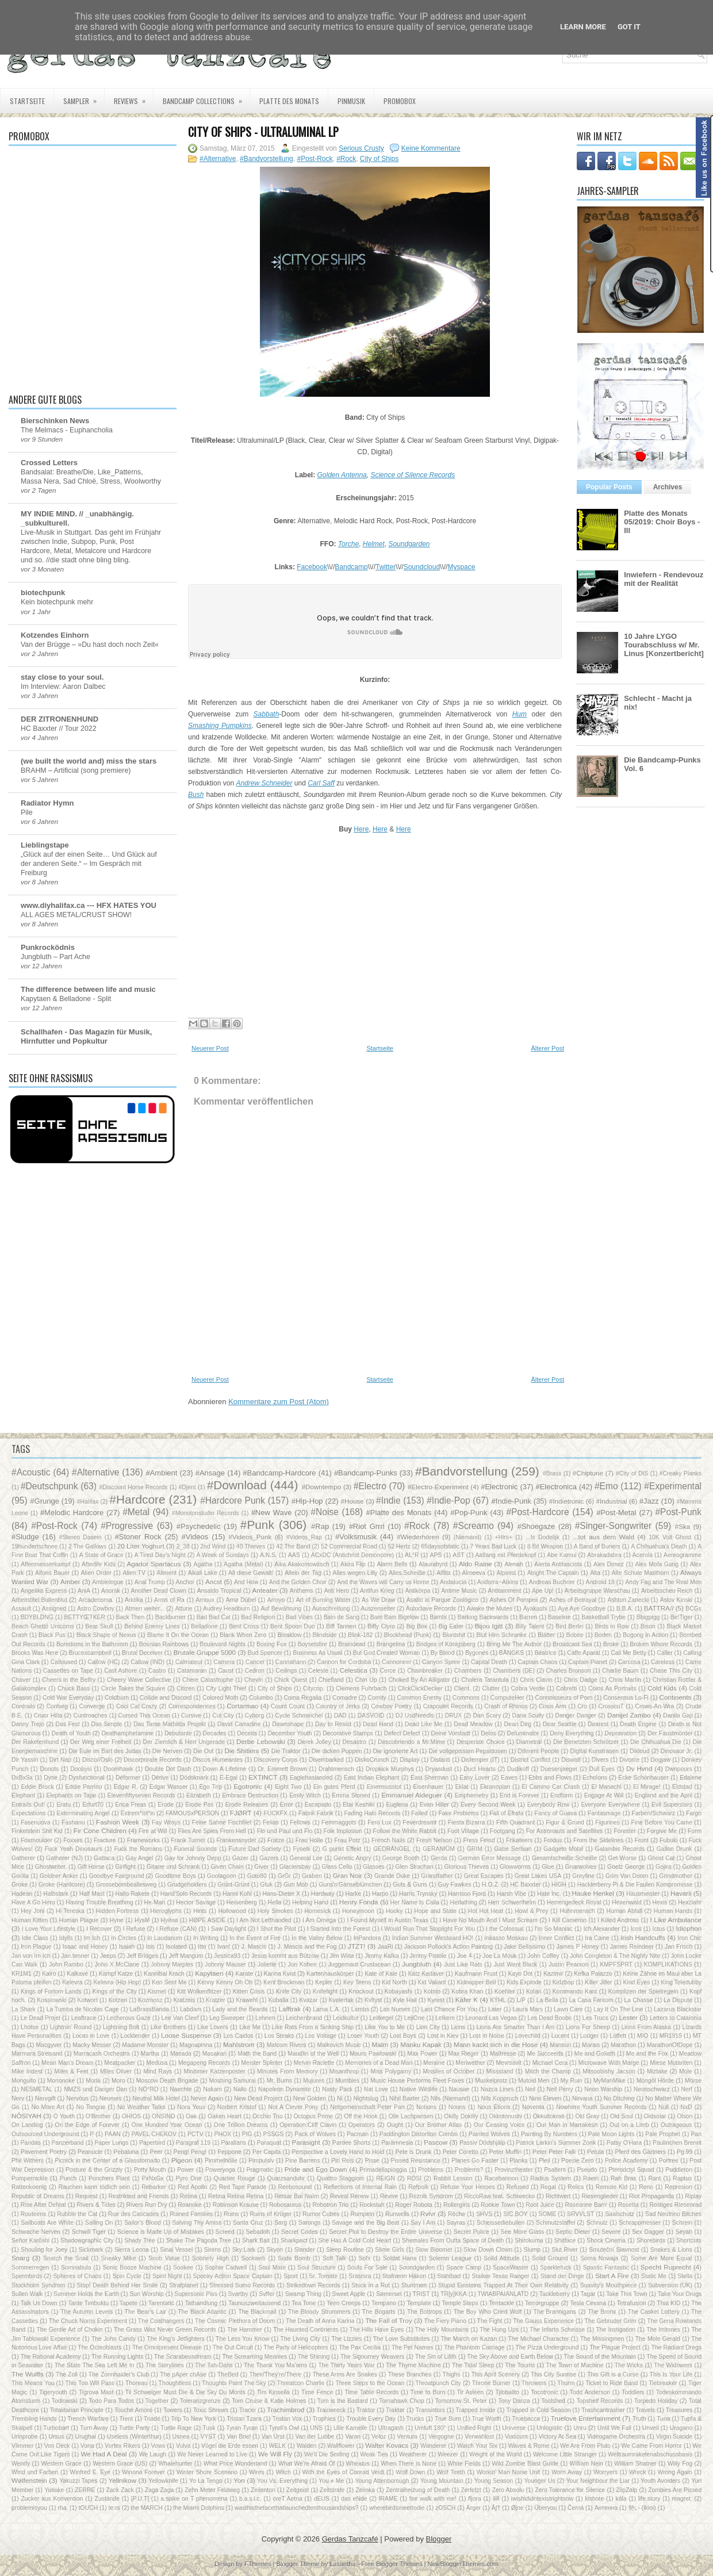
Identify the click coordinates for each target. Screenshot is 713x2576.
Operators (361, 2125)
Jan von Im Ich (31, 1956)
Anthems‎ (301, 1591)
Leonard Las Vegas (491, 2018)
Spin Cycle (127, 2276)
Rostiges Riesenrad (675, 2205)
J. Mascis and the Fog (306, 1946)
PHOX (222, 2134)
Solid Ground (550, 2258)
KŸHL (497, 2000)
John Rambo (66, 1964)
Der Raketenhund (35, 1742)
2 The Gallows (87, 1546)
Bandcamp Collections (206, 97)
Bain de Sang (342, 1617)
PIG (247, 2134)
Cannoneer (396, 1662)
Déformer (128, 1777)
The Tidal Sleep (473, 2365)
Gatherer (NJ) (64, 1858)
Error (286, 1804)
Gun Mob (295, 1884)
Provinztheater (513, 2170)
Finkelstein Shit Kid (37, 1831)
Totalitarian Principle (76, 2410)
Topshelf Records (599, 2401)
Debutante (178, 1733)
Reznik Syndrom (431, 2196)
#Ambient (161, 1473)
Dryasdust (439, 1769)
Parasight (306, 2142)
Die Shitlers (241, 1750)
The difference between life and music (88, 989)
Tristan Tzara (244, 2419)
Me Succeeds (545, 2053)
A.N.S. (268, 1555)
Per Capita (266, 2152)
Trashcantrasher (602, 2410)
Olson (684, 2116)
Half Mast (92, 1894)
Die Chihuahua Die (655, 1742)
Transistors (430, 2410)
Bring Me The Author (514, 1644)
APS (436, 1555)
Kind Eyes (636, 1982)
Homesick (318, 1911)
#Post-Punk (678, 1512)
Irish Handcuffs (642, 1937)
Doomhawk (118, 1769)
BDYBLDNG (37, 1617)
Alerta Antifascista (558, 1564)
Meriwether (470, 2063)
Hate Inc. (549, 1894)
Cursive (191, 1715)
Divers (600, 1760)
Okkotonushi (505, 2116)
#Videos (194, 1536)
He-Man (154, 1902)
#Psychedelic (199, 1526)
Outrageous (676, 2125)
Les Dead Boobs (549, 2018)
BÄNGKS (511, 1653)
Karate (245, 1974)
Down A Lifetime (224, 1769)
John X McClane (117, 1964)
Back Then (130, 1617)
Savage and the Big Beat (365, 2223)
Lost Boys (403, 2036)
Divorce (629, 1760)
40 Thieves (251, 1546)
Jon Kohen (302, 1964)
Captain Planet (587, 1662)
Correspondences (192, 1706)
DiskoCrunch (372, 1760)
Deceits (247, 1733)
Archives (668, 487)
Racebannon (501, 2178)
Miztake (657, 2071)
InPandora (367, 1938)
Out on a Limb (629, 2125)
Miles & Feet (71, 2071)
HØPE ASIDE (207, 1920)
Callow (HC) (104, 1662)
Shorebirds (651, 2240)
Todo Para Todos (111, 2401)
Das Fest (67, 1724)
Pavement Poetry (44, 2152)
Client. (462, 1688)
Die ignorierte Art (395, 1751)
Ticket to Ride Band (611, 2383)
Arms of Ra (169, 1600)
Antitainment (505, 1591)
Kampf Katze (116, 1974)
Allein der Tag (303, 1573)
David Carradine (239, 1724)
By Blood (443, 1653)
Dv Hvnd (639, 1768)
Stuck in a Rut (370, 2285)
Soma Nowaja (599, 2258)
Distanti (440, 1760)
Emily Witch (305, 1795)
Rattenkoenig (29, 2187)
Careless (662, 1662)
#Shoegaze (536, 1526)
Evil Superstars (671, 1804)
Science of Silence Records (412, 475)
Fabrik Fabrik (316, 1813)
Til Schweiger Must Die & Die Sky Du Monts (185, 2392)
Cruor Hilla (48, 1715)
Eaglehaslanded (311, 1777)
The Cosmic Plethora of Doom (235, 2321)
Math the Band (257, 2053)
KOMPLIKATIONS (668, 1964)
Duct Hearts (479, 1769)
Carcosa (629, 1662)
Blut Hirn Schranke (502, 1635)
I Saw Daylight (227, 1929)
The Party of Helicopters (296, 2347)
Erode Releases (247, 1804)
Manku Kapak (421, 2044)
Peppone (229, 2152)
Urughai (85, 2436)
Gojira (664, 1867)
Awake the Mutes (490, 1608)
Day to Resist (333, 1724)
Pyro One (189, 2178)
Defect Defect (402, 1733)
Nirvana (582, 2098)
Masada (180, 2053)
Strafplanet (183, 2285)
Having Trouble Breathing (99, 1902)
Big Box (417, 1626)
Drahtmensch (336, 1769)
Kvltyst (373, 2000)
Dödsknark (194, 1777)
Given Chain (226, 1867)
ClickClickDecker (420, 1688)
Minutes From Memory (287, 2071)
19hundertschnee (34, 1546)
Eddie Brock (37, 1787)
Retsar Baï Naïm (296, 2196)
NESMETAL (36, 2089)
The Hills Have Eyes (377, 2329)
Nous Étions (493, 2107)
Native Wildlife (419, 2089)
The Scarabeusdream (183, 2356)
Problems (430, 2170)
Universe (514, 2428)
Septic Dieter (572, 2232)
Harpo (380, 1894)
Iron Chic (689, 1938)
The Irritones (663, 2329)
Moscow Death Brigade (167, 2080)
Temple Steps (460, 2303)
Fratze (275, 1840)
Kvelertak (341, 2000)
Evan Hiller (434, 1804)
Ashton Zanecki (628, 1600)
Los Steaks (279, 2036)
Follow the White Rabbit (404, 1831)
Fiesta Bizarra (466, 1822)
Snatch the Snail (66, 2258)
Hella (275, 1902)
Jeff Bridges (142, 1956)
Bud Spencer (265, 1653)
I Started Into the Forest (338, 1929)
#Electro (370, 1486)
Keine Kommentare (431, 148)
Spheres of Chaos (77, 2276)
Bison (648, 1626)
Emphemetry (472, 1795)
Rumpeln (362, 2214)
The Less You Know (242, 2339)
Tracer (247, 2410)
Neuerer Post (210, 1048)
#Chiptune (588, 1473)
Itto (202, 1946)
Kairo (49, 1974)
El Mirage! (647, 1787)
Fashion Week (117, 1822)
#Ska (683, 1526)
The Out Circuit (233, 2347)
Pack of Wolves (315, 2134)
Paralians (233, 2143)
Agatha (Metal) (243, 1564)
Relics (576, 2187)
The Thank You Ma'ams (275, 2365)
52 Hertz (399, 1546)
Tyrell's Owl (284, 2428)
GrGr (284, 1876)
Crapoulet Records (448, 1706)
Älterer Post (547, 1048)
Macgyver (49, 2045)
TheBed (227, 2374)
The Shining (314, 2356)
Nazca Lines (497, 2089)
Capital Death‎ (489, 1662)
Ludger (589, 2036)
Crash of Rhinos (505, 1706)
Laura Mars (527, 2009)
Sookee (183, 2267)
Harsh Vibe (511, 1894)
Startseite (27, 101)
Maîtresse (503, 2053)
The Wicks (629, 2365)
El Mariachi (607, 1787)
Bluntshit (453, 1635)
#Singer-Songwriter (613, 1526)
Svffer (266, 2294)
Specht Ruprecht (666, 2267)
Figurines (607, 1822)
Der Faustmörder (670, 1733)
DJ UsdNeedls (415, 1715)
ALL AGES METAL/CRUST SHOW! (76, 915)
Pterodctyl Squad (631, 2170)
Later (495, 2009)
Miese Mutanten (671, 2063)
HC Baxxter (525, 1884)
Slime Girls (389, 2250)
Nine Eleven (545, 2098)
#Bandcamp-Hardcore (279, 1473)
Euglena (397, 1804)
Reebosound (295, 2187)
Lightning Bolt (121, 2027)
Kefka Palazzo (593, 1974)
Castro (157, 1670)
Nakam (212, 2089)
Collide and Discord (165, 1698)
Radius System (550, 2178)
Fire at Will (153, 1831)
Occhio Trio (267, 2116)
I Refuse (134, 1929)
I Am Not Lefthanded (264, 1920)
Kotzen (118, 2000)
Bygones (476, 1653)
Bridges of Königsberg (446, 1644)
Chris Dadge (580, 1680)
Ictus (659, 1929)
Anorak (110, 1591)
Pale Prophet (662, 2134)
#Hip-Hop (307, 1501)
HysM (142, 1920)
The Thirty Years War (347, 2365)
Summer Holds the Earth (86, 2294)
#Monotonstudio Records (205, 1513)
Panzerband (68, 2143)
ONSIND (163, 2116)
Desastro (355, 1742)
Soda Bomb (294, 2258)
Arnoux (204, 1600)
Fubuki (668, 1840)
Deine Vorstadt (450, 1733)
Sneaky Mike (118, 2258)
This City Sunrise (553, 2374)
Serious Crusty (361, 148)
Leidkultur (346, 2018)
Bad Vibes (299, 1617)
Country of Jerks (338, 1706)
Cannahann (290, 1662)
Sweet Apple (349, 2294)
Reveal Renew (349, 2196)
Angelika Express (44, 1591)
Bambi (438, 1617)
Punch (68, 2178)
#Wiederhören (418, 1536)
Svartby (238, 2294)
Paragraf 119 (193, 2143)
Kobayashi (399, 1991)
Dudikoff (518, 1769)
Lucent (560, 2036)
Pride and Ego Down (316, 2169)
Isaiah (127, 1946)
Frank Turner (188, 1840)
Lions (458, 2027)
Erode (166, 1804)
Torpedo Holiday (656, 2401)
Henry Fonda (358, 1902)
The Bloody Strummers (319, 2312)
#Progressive (127, 1526)
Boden (603, 1635)
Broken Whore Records (661, 1644)
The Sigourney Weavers (372, 2356)
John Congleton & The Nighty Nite (615, 1956)
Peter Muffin (505, 2152)
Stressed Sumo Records (242, 2285)
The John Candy (113, 2339)
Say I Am (423, 2223)
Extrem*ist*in (138, 1813)
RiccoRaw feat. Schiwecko (499, 2196)
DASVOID (371, 1715)
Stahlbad (449, 2276)
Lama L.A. (326, 2009)
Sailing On (99, 2223)
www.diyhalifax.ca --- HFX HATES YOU (88, 905)
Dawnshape (288, 1724)
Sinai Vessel (176, 2250)
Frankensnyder (236, 1840)
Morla (93, 2080)
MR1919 (671, 2036)
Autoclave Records (431, 1608)
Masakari (214, 2053)
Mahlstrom (239, 2044)
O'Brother (98, 2116)
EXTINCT (262, 1777)
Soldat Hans (399, 2258)
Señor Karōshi (30, 2240)
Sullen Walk (27, 2294)
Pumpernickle (30, 2178)
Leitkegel (381, 2018)
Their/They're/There (275, 2374)
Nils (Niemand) (450, 2098)
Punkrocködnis (48, 947)
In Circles (123, 1938)
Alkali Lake (202, 1573)
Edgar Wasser (168, 1787)
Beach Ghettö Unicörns (43, 1626)
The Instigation (615, 2329)
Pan (696, 2134)
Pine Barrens (302, 2160)
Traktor (365, 2410)
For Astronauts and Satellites (564, 1831)
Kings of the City (115, 1991)
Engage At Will (604, 1795)
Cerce (388, 1670)
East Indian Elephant (372, 1777)
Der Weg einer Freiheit (100, 1742)
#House (351, 1501)
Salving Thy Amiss (196, 2223)
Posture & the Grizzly (94, 2170)
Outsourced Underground (45, 2134)
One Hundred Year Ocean (167, 2125)
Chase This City (671, 1670)
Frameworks (143, 1840)
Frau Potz (347, 1840)
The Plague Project (615, 2347)
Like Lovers (212, 2027)
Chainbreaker (425, 1670)
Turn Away (94, 2428)
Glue (548, 1867)
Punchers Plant (109, 2178)
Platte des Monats (289, 101)
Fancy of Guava (555, 1813)
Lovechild (527, 2036)
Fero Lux (379, 1822)
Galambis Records (620, 1849)
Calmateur (189, 1662)
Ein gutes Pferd (334, 1787)
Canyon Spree (441, 1662)
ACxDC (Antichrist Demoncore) (352, 1555)
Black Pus (52, 1635)
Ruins (231, 2214)
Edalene (691, 1777)
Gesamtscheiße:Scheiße (564, 1858)
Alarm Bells (392, 1564)
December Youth (290, 1733)
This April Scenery (495, 2374)
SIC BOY (515, 2214)
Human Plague (78, 1920)
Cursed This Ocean (144, 1715)
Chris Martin (624, 1680)
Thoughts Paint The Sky (234, 2383)
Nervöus (77, 2098)
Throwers (534, 2383)
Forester (625, 1831)
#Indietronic (566, 1501)
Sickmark (91, 2250)
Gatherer (23, 1858)
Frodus (552, 1840)
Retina (188, 2196)
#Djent (187, 1487)
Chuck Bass (73, 1688)
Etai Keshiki (358, 1804)
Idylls (66, 1938)
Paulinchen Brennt (677, 2143)
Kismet (157, 1991)
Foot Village (463, 1831)
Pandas (31, 2143)
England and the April (663, 1795)
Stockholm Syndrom (39, 2285)
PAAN (113, 2134)
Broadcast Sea (572, 1644)
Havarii (680, 1893)
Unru (579, 2428)
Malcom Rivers (286, 2045)
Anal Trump (150, 1582)
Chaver (21, 1680)
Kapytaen (209, 1973)
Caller (665, 1653)
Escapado (318, 1804)
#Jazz (649, 1501)
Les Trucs (595, 2018)
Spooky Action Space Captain (233, 2276)
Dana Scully (528, 1715)
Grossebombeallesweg (126, 1884)
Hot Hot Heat (485, 1911)
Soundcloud (422, 567)
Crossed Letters (49, 462)
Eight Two (288, 1787)
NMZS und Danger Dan (95, 2089)
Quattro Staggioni (340, 2178)
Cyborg (254, 1715)
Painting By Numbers (549, 2134)
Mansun (560, 2045)
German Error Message (489, 1858)
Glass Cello (336, 1867)
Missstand (499, 2071)
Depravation (620, 1733)
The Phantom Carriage (474, 2347)
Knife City (289, 1991)
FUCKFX (275, 1813)
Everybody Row (548, 1804)
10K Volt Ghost (670, 1537)
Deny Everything (571, 1733)
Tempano (383, 2303)
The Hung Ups (499, 2329)
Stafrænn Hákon (404, 2276)
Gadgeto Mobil (563, 1849)
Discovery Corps (275, 1760)
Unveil (650, 2428)
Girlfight (125, 1867)
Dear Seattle (559, 1724)
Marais (591, 2045)
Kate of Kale (381, 1974)
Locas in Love (91, 2036)
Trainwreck (330, 2410)
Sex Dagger (648, 2232)
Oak (191, 2116)
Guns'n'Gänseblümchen (350, 1884)
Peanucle (90, 2152)
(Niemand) (468, 1537)
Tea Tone (304, 2303)
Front (642, 1840)
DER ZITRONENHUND (59, 719)
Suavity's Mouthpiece (608, 2285)
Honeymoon (358, 1911)
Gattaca (104, 1858)
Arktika (134, 1600)
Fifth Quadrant (515, 1822)
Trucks (415, 2419)
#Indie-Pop (448, 1500)
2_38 (183, 1546)
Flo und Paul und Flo (285, 1831)
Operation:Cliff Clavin (307, 2125)
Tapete (128, 2303)
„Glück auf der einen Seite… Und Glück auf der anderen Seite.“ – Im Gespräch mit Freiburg (89, 863)
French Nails (388, 1840)
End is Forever (519, 1795)
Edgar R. (126, 1787)
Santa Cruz (248, 2223)
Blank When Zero (243, 1635)
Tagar (588, 2294)
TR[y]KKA (453, 2294)
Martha (150, 2053)
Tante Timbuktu (88, 2303)
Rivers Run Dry (146, 2205)
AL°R (412, 1555)
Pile (27, 812)
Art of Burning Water (323, 1600)
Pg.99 (684, 2152)
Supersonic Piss (195, 2294)
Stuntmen (414, 2285)
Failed (419, 1813)
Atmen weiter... (144, 1608)
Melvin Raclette (313, 2063)
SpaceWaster (510, 2267)
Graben (312, 1876)
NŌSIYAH (26, 2115)
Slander (304, 2250)
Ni (340, 2098)
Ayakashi (535, 1608)
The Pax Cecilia (360, 2347)
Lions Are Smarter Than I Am (516, 2027)
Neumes (110, 2098)
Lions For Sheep (588, 2027)
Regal (548, 2187)
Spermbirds (27, 2276)
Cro (582, 1706)
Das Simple (106, 1724)
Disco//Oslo (97, 1760)
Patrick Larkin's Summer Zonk (556, 2143)
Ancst (213, 1581)
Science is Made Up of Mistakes (160, 2232)
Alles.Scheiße (407, 1573)
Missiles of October (448, 2071)
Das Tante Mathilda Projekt (169, 1724)
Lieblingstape (45, 845)
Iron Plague (36, 1946)
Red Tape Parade (242, 2187)
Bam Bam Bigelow (394, 1617)
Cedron (254, 1670)
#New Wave (271, 1512)
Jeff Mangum (186, 1956)
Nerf (686, 2089)
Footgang (502, 1831)
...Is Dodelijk (542, 1537)
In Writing (205, 1938)
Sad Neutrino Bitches (673, 2214)
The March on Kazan (468, 2339)
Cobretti (566, 1688)
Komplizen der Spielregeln (643, 1991)
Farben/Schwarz (653, 1813)
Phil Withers (28, 2160)
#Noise (324, 1512)
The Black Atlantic (202, 2312)
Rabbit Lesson (453, 2178)
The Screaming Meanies (254, 2356)
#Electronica (556, 1486)
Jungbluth (416, 1964)
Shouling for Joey (44, 2250)
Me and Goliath (594, 2053)
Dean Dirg (517, 1724)
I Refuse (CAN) (176, 1929)
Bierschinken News (55, 420)
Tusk (208, 2428)
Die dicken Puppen (337, 1751)
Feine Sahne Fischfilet (222, 1822)
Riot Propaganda (651, 2196)
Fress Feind (478, 1840)
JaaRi (385, 1946)
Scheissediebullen (501, 2223)
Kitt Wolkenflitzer (199, 1991)
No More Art (47, 2107)
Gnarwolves (581, 1867)
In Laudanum (164, 1938)
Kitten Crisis (249, 1991)
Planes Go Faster (475, 2160)
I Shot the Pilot (276, 1929)
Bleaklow (290, 1635)
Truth (639, 2419)
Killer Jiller (598, 1982)
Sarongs (309, 2223)
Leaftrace (83, 2018)
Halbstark (55, 1894)
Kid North (394, 1982)
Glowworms (515, 1867)
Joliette (267, 1964)
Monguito (24, 2080)
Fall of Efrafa (506, 1813)
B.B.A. (624, 1608)
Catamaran (191, 1670)
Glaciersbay (295, 1867)
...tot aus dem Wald (603, 1536)
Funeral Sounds (195, 1849)
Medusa (156, 2063)
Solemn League (450, 2258)
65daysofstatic (440, 1546)
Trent (126, 2419)
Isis (150, 1946)
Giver (261, 1867)
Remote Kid (611, 2187)
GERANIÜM (439, 1849)
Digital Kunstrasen (594, 1751)
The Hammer (244, 2329)
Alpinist (506, 1573)
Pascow (435, 2142)
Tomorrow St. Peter (461, 2401)
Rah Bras (624, 2178)
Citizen (186, 1688)
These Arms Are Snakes (344, 2374)
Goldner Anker (59, 1876)
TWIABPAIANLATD (502, 2294)
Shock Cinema (606, 2240)
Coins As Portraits (612, 1688)
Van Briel (239, 2436)
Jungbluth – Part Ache (55, 957)
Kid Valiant (432, 1982)
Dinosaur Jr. (677, 1751)
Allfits (443, 1573)
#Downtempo (321, 1486)
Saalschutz (619, 2214)
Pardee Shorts (351, 2143)
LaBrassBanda (149, 2009)
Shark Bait (256, 2240)
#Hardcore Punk (232, 1500)
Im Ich (92, 1938)
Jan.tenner (75, 1956)
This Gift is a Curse (612, 2374)
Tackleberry (554, 2294)
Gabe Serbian (512, 1849)
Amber (70, 1581)
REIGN (385, 2178)
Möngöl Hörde (655, 2080)
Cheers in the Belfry (68, 1680)
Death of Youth (71, 1733)
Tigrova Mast (96, 2392)
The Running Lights (117, 2356)
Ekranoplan (495, 1787)
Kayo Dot (520, 1974)
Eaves (509, 1777)
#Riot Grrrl (367, 1526)
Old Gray (587, 2116)
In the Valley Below (317, 1938)
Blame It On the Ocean (178, 1635)
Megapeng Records (204, 2063)
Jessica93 (227, 1956)
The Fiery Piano (445, 2321)
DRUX (453, 1715)
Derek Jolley (314, 1742)
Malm (380, 2044)
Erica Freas (130, 1804)
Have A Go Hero (33, 1902)
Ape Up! (543, 1591)
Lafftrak (289, 2008)
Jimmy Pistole (427, 1956)
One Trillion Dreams (241, 2125)
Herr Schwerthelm (512, 1902)
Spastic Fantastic (606, 2267)
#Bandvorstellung (266, 159)
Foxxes (73, 1840)
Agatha (202, 1564)
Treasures (679, 2410)
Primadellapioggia (383, 2170)
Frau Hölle (309, 1840)
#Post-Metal (616, 1512)
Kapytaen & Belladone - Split (66, 999)
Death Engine (638, 1724)
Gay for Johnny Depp (192, 1858)
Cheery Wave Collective (139, 1680)
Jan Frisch (678, 1946)
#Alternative (218, 159)
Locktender (135, 2036)
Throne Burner (491, 2383)
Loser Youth (363, 2036)
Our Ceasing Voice (499, 2125)
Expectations (29, 1813)
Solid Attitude (502, 2258)
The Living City (301, 2339)
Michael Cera (550, 2063)
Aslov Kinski (676, 1600)
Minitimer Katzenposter (215, 2071)
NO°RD (149, 2089)
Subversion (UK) (670, 2285)
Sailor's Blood (142, 2223)
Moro (118, 2080)
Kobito (432, 1991)
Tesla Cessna (588, 2303)
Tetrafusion (631, 2303)
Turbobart (56, 2428)
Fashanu (73, 1822)
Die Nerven (167, 1751)
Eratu (63, 1804)
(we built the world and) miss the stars (88, 761)
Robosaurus (285, 2205)
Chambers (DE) (514, 1670)
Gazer (240, 1858)
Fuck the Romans (138, 1849)
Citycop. (314, 1688)
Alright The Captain (553, 1573)
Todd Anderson (590, 2392)
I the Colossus (505, 1929)
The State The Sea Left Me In (95, 2365)
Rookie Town (498, 2205)
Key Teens (357, 1982)
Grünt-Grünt (233, 1884)
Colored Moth (220, 1698)
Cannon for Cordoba (344, 1662)
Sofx (365, 2258)
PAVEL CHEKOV (154, 2134)
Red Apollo (192, 2187)
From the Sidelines (598, 1840)
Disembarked (326, 1760)
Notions (426, 2107)
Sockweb (253, 2258)
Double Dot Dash (168, 1769)
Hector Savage (196, 1902)
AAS (294, 1555)
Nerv (18, 2098)
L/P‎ (521, 2000)
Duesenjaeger (559, 1769)
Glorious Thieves (466, 1867)
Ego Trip (210, 1787)
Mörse (693, 2080)
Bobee (575, 1635)
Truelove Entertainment (585, 2418)
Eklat (461, 1787)
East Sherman (429, 1777)
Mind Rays (157, 2071)
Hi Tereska (70, 1911)
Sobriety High (210, 2258)
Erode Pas (199, 1804)
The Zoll (67, 2374)
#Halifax (88, 1501)
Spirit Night (167, 2276)
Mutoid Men (534, 2080)
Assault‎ (21, 1608)
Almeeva (473, 1573)
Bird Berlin (569, 1626)
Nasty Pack (337, 2089)
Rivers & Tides (95, 2205)
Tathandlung (201, 2303)
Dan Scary (487, 1715)
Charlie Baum (620, 1670)
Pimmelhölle (221, 2160)
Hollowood (232, 1911)
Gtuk (266, 1884)
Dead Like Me (423, 1724)
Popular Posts (609, 487)
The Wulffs (28, 2374)
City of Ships (379, 159)
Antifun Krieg (377, 1591)
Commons (466, 1698)
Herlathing (463, 1902)
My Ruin (571, 2080)
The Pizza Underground (546, 2347)
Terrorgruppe (542, 2303)
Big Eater (451, 1626)
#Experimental (673, 1486)
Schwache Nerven (36, 2232)
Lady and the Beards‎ (239, 2009)
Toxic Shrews (210, 2410)
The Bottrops (424, 2312)
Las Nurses (395, 2009)
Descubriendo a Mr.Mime (411, 1742)
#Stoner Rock (138, 1536)
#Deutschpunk (49, 1486)
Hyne (117, 1920)
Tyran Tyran (242, 2428)
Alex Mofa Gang (657, 1564)
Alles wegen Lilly (355, 1573)
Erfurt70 (92, 1804)
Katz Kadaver (426, 1974)
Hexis (659, 1902)
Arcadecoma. (95, 1600)
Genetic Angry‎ (352, 1858)
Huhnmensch (577, 1911)
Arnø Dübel (240, 1600)
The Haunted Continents (305, 2329)
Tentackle (501, 2303)
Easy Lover (474, 1777)
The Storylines (164, 2365)
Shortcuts (689, 2240)
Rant (654, 2178)
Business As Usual (317, 1653)
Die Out (203, 1751)
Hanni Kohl (237, 1894)
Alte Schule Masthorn (640, 1573)
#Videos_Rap (304, 1537)
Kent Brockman (283, 1982)
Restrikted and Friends (139, 2196)
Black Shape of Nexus (106, 1635)
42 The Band (293, 1546)
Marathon (623, 2045)
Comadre (344, 1698)
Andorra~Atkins (497, 1582)
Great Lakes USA (538, 1876)
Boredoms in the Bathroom (92, 1644)
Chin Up (366, 1680)
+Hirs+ (503, 1537)
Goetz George (626, 1867)
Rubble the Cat (77, 2214)
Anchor (184, 1582)
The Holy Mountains (442, 2329)
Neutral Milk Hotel (155, 2098)
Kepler (323, 1982)
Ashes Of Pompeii (513, 1600)
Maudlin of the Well (313, 2053)
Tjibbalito (507, 2392)
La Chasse (638, 2000)
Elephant (23, 1795)
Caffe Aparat (583, 1653)
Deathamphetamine (128, 1733)
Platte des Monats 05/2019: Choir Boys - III (662, 522)
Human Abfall (624, 1911)
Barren (528, 1617)
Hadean (22, 1894)
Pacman (358, 2134)
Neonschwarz (652, 2089)
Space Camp (463, 2267)
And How (246, 1582)
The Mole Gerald (657, 2339)
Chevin (253, 1680)
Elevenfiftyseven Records (141, 1795)
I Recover (99, 1929)
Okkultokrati (549, 2116)
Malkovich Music (339, 2045)
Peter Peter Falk (554, 2152)
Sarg (280, 2223)
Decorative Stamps (348, 1733)
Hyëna (169, 1920)
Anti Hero (336, 1591)
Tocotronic (544, 2392)
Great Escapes (484, 1876)
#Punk (257, 1524)
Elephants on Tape (71, 1795)
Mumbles (347, 2080)
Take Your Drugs (680, 2294)
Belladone (204, 1626)
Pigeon (181, 2160)
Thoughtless (175, 2383)
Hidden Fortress (117, 1911)
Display (409, 1760)
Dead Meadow (473, 1724)
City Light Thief (226, 1688)
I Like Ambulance (676, 1919)
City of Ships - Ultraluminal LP (263, 131)
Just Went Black (516, 1964)
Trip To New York (193, 2419)
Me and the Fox (647, 2053)
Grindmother (675, 1876)
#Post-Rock (314, 159)
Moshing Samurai (232, 2080)
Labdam (191, 2009)
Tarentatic (161, 2303)
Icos (636, 1929)
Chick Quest (290, 1680)
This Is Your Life (671, 2374)
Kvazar (308, 2000)
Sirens (212, 2250)
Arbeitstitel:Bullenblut (39, 1600)
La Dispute (678, 2000)
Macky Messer (91, 2045)
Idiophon (689, 1928)
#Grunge (44, 1501)
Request (86, 2196)
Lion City (428, 2027)
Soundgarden (417, 2267)
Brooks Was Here (35, 1653)
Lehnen (265, 2018)
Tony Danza (514, 2401)
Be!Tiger (681, 1617)
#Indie (388, 1500)
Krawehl (247, 2000)
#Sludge (25, 1536)
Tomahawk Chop (401, 2401)
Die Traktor (286, 1751)
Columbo (261, 1698)
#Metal (136, 1512)
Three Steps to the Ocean (369, 2383)
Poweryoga (220, 2170)
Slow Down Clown (487, 2250)
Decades (215, 1733)
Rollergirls (456, 2205)
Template (419, 2303)
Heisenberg (242, 1902)
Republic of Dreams (38, 2196)
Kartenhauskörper (330, 1974)
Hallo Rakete (133, 1894)
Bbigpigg (648, 1617)
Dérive (160, 1777)
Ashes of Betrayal (572, 1600)
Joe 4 (464, 1956)
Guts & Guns (410, 1884)
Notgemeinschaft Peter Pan (367, 2107)
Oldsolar (655, 2116)
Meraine (434, 2063)
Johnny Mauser (225, 1964)
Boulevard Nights (223, 1644)
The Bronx (602, 2312)
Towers (172, 2410)
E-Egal (228, 1777)
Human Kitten (30, 1920)
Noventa (533, 2107)
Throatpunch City (438, 2383)
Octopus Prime (313, 2116)
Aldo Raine (475, 1563)
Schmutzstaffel (555, 2223)
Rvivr (428, 2213)
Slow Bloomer (434, 2250)
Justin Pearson (568, 1964)
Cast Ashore (120, 1670)
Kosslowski (51, 2000)
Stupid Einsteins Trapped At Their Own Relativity (503, 2285)
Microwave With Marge (608, 2063)
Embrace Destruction (250, 1795)
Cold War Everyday (68, 1698)
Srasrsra (359, 2276)
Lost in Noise (486, 2036)
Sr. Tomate (323, 2276)
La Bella (547, 2000)
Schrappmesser (640, 2223)
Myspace (461, 567)
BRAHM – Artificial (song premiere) (76, 770)
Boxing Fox (271, 1644)
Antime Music (459, 1591)
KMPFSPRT (616, 1964)
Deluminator (523, 1733)
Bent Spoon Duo (292, 1626)
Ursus (56, 2436)
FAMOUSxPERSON (192, 1813)
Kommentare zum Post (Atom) (278, 1401)
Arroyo (276, 1600)
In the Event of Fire (255, 1938)
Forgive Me (662, 1831)
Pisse (372, 2160)
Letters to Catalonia (676, 2018)
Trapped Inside (476, 2410)
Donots (49, 1769)
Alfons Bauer (52, 1573)
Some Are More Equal (661, 2258)
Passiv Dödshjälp (482, 2143)
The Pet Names (412, 2347)
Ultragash (391, 2428)
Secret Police (471, 2232)
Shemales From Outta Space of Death (453, 2240)
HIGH (558, 1884)
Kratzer (215, 2000)
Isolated (176, 1946)
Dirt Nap (60, 1760)
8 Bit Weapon (545, 1546)
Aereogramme (683, 1555)
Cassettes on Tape (68, 1670)
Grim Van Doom (626, 1876)
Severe (610, 2232)
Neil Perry (560, 2089)
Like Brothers (168, 2027)
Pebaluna (126, 2152)
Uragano (681, 2428)
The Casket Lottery (654, 2312)
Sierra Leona (131, 2250)
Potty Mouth (150, 2170)
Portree (668, 2160)
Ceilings (286, 1670)
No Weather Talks (141, 2107)
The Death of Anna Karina (320, 2321)
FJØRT (240, 1812)
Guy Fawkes (454, 1884)
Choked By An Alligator (419, 1680)
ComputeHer (507, 1698)
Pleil (544, 2160)
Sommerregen (30, 2267)
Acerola (642, 1555)
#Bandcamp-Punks (365, 1473)
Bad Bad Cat (214, 1617)
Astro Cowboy (95, 1608)
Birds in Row (612, 1626)
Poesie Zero (577, 2160)
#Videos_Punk (249, 1536)
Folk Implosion (342, 1831)
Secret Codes (299, 2232)
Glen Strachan (414, 1867)
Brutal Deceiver (142, 1653)
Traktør (395, 2410)
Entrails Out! (28, 1804)
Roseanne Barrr (586, 2205)
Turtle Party (134, 2428)
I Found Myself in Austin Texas (387, 1920)
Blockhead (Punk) (407, 1635)
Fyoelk (301, 1849)
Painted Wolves (489, 2134)
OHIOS (131, 2116)
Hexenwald (626, 1902)
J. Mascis (254, 1946)
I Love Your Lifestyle (49, 1929)
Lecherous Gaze (129, 2018)
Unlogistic (549, 2428)
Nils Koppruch (499, 2098)
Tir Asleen (470, 2392)
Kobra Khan (467, 1991)
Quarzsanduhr (286, 2178)
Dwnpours (678, 1769)
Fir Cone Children (100, 1830)
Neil (530, 2089)
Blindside (325, 1635)
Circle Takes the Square (133, 1688)
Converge (92, 1706)
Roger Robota (413, 2205)
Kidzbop (563, 1982)
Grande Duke (392, 1876)
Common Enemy (419, 1698)
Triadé (152, 2419)
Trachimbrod (285, 2409)
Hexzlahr (690, 1902)
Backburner (170, 1617)
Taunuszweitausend (254, 2303)
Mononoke (61, 2080)
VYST (208, 2436)
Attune (184, 1608)
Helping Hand (310, 1902)
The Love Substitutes (401, 2339)
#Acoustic (31, 1472)
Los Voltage (320, 2036)
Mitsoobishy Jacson (608, 2071)
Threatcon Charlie (301, 2383)
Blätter (546, 1635)
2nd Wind (212, 1546)
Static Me (653, 2276)
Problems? (469, 2170)
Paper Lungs (111, 2143)
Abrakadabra (604, 1555)
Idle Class (35, 1938)
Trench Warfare (87, 2419)
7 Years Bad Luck (493, 1546)
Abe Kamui (561, 1555)
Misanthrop (344, 2071)
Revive (389, 2196)
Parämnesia (397, 2143)
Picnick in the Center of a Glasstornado (107, 2160)
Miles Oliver (116, 2071)
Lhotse (30, 2027)
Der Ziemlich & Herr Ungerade (184, 1742)
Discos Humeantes (218, 1760)
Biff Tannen (341, 1626)
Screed (225, 2232)
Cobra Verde (528, 1688)
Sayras (456, 2223)
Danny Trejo (28, 1724)
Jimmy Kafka (382, 1956)
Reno (646, 2187)
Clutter (491, 1688)
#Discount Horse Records (133, 1487)
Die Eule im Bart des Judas (104, 1751)
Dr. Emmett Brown (282, 1769)
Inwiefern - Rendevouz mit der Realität (663, 579)
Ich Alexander (602, 1929)
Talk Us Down (39, 2303)
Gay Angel (139, 1858)
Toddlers (633, 2392)
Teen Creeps (344, 2303)
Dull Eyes (602, 1769)
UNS (316, 2428)
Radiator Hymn (47, 803)
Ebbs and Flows (550, 1777)
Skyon (274, 2250)
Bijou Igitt (489, 1626)
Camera (224, 1662)
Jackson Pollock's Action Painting (448, 1946)
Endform (561, 1795)
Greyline (583, 1876)
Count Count (288, 1706)
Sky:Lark (243, 2250)
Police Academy (626, 2160)
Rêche (456, 2214)
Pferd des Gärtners (640, 2152)
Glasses (374, 1867)
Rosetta (628, 2205)
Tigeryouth (53, 2392)
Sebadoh (258, 2232)
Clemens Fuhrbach (361, 1688)
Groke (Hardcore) (62, 1884)
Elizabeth (198, 1795)
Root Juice (540, 2205)
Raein (591, 2178)
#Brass (552, 1473)
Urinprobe (25, 2436)
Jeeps (108, 1956)
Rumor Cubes (320, 2214)
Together (156, 2401)
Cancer (255, 1662)
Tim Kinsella (273, 2392)
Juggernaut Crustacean (359, 1964)
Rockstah (371, 2205)
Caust (225, 1670)
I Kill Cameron (567, 1920)
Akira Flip (353, 1564)
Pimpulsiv (261, 2160)
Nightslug (366, 2098)
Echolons (594, 1777)
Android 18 (600, 1582)
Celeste (318, 1670)
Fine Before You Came (661, 1822)
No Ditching (619, 2098)
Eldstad (682, 1787)
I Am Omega (319, 1920)
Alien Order (96, 1573)
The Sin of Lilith (436, 2356)
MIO (643, 2036)
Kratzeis (184, 2000)
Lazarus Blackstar (678, 2009)
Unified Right (474, 2428)
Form (695, 1831)
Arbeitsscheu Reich (667, 1591)
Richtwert (558, 2196)
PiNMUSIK (351, 101)
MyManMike (609, 2080)
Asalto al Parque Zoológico (442, 1600)
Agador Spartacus (154, 1563)
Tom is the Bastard (342, 2401)
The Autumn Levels (86, 2312)
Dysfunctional (86, 1777)
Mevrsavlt (508, 2063)
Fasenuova (35, 1822)
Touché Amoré (133, 2410)
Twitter (385, 567)
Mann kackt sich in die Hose (496, 2044)
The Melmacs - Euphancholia (67, 430)
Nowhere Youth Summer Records (601, 2107)
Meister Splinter (261, 2063)
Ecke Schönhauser (643, 1777)
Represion (678, 2187)
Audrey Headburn (226, 1608)
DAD (340, 1715)
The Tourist (520, 2365)
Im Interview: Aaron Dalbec (63, 687)
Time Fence (317, 2392)
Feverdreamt (419, 1822)
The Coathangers (161, 2321)
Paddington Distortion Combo (418, 2134)
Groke (20, 1884)
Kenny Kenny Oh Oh (224, 1982)
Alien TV (133, 1573)
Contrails (23, 1706)
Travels (645, 2410)
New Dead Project (258, 2098)
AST (458, 1555)
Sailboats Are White (47, 2223)
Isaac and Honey (85, 1946)
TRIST (421, 2294)
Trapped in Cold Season (538, 2410)
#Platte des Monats (399, 1512)
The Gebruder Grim (611, 2321)
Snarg (20, 2257)
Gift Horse (91, 1867)
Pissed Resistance (415, 2160)
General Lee (306, 1858)
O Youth (64, 2116)
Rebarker (153, 2187)
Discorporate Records (153, 1760)
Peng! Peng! (190, 2152)
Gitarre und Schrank (173, 1867)
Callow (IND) (147, 1662)
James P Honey (578, 1946)
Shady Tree (140, 2240)
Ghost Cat (660, 1858)
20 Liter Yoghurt (140, 1546)
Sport (290, 2276)
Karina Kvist (280, 1974)
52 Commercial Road (349, 1546)
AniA (84, 1591)
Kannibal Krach (164, 1974)
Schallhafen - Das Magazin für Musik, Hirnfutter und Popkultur (86, 1036)
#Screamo (473, 1526)
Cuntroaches (90, 1715)
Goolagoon (221, 1876)
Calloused (64, 1662)
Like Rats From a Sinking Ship (313, 2027)
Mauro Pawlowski (373, 2053)
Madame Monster (145, 2045)
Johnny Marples (172, 1964)
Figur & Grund (565, 1822)
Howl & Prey (532, 1911)
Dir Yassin (25, 1760)
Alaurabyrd (433, 1564)
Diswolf (571, 1760)
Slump (531, 2250)
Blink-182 (360, 1635)
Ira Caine (597, 1938)
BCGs (693, 1608)
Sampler (83, 97)
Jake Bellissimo (524, 1946)
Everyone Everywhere (610, 1804)
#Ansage (210, 1473)
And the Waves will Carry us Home (383, 1582)
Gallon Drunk (674, 1849)
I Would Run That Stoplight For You (428, 1929)
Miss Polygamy (390, 2071)
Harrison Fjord (467, 1894)
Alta (595, 1573)
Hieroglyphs (166, 1911)
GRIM (474, 1849)
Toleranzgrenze (200, 2401)
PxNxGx (153, 2178)
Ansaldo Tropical (219, 1591)
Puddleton (678, 2170)
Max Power (422, 2053)
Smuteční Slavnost (614, 2250)
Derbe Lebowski (260, 1741)
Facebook (312, 567)
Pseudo (587, 2170)
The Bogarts (379, 2312)
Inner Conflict (556, 1938)
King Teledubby (681, 1982)
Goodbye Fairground (116, 1876)
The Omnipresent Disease (167, 2347)
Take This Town (626, 2294)
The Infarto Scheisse (557, 2329)
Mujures (313, 2080)
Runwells (397, 2214)
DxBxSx (22, 1777)
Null (663, 2107)
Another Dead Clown (158, 1591)
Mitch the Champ (548, 2071)
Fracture (105, 1840)
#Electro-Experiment (438, 1486)
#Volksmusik (356, 1536)
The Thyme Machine (413, 2365)
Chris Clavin (536, 1680)
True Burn (448, 2419)
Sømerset (389, 2294)
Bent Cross (244, 1626)
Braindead (351, 1644)
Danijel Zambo (629, 1715)
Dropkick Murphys (390, 1769)
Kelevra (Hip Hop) (117, 1982)
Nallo (240, 2089)
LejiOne (414, 2018)
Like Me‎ (249, 2027)
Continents (676, 1697)
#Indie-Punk (511, 1501)
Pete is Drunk (414, 2152)
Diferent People (538, 1751)
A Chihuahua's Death (659, 1546)
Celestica (353, 1670)
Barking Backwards (482, 1617)
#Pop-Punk (468, 1512)
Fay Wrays (166, 1822)
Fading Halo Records (372, 1813)
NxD (686, 2107)
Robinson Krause (236, 2205)
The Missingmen (602, 2339)
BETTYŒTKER (84, 1617)
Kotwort (88, 2000)
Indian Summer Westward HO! (433, 1938)
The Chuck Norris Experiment (88, 2321)
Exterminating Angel (83, 1813)
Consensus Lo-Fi (626, 1698)
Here (361, 829)
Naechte (181, 2089)
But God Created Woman (386, 1653)
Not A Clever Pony (293, 2107)
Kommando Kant (575, 1991)
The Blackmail (257, 2312)
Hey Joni (32, 1911)
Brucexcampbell (90, 1653)
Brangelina (391, 1644)
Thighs (452, 2374)
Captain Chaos (538, 1662)
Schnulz (597, 2223)
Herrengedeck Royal (574, 1902)
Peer (156, 2152)
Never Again (206, 2098)
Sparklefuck (555, 2267)
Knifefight (325, 1991)
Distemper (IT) (480, 1760)
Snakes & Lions (671, 2250)
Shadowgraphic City (87, 2240)
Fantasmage (604, 1813)
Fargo (694, 1813)
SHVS (484, 2214)
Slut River (564, 2250)
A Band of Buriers (597, 1546)
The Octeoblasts (99, 2347)
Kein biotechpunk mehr (57, 602)
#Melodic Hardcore (71, 1512)
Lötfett (618, 2036)
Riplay (693, 2196)
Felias (271, 1822)
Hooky (394, 1911)
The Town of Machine (575, 2365)
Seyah (684, 2232)
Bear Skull (99, 1626)
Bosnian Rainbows (164, 1644)
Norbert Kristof (236, 2107)
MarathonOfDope (670, 2045)
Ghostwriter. (51, 1867)
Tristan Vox (287, 2419)
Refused (518, 2187)
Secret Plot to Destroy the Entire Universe (385, 2232)
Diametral (529, 1742)
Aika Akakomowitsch (301, 1564)
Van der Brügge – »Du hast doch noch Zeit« (90, 645)
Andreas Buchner (552, 1582)
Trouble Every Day (371, 2419)
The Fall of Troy (388, 2320)
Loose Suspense (186, 2035)
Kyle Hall (404, 2000)
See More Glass (523, 2232)
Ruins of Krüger (271, 2214)
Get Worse (622, 1858)
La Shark (24, 2009)
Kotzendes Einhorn (55, 635)
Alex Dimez (608, 1564)
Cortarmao (242, 1705)
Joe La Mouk (499, 1956)
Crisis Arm (552, 1706)
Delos (488, 1733)
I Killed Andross (618, 1920)
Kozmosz (150, 2000)
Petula (595, 2152)
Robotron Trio (330, 2205)
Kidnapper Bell (476, 1982)
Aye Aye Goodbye (581, 1608)
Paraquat (269, 2143)
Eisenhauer (428, 1787)
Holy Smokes (275, 1911)
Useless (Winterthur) (134, 2436)
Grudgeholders (187, 1884)
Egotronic (247, 1786)
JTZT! (357, 1946)
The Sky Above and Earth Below (510, 2356)
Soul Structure (316, 2267)
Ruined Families (191, 2214)
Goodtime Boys (175, 1876)
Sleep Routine (345, 2250)
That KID (668, 2303)
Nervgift (45, 2098)
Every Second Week (488, 1804)
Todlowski (65, 2401)
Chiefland (331, 1680)
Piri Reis (342, 2160)
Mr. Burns (279, 2080)
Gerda (439, 1858)
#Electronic (499, 1486)
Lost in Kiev (442, 2036)
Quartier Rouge (234, 2178)
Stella (684, 2276)
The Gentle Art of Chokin (70, 2329)
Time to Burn (427, 2392)
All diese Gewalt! (250, 1573)
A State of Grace (101, 1555)
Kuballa (279, 2000)
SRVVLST (580, 2214)
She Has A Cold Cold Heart (355, 2240)
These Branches (410, 2374)
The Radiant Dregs (676, 2347)
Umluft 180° (430, 2428)
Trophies (324, 2419)
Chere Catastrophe (207, 1680)
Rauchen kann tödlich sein (95, 2187)
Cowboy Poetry (391, 1706)
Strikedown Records (313, 2285)
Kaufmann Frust (476, 1974)
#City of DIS (632, 1473)
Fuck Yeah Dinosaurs (73, 1849)
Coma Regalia (302, 1698)
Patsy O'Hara (624, 2143)
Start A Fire (612, 2275)
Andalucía (453, 1582)
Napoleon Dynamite (284, 2089)
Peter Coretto (460, 2152)
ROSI (414, 2178)
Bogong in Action (645, 1635)
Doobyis (81, 1769)
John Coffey (543, 1956)
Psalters (555, 2170)
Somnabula (76, 2267)
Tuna (663, 2419)
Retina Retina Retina (235, 2196)
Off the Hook (360, 2116)
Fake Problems (458, 1813)
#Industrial (611, 1501)
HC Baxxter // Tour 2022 (59, 728)
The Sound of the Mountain (600, 2356)
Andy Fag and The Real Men (663, 1582)
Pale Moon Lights (611, 2134)
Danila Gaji (677, 1715)
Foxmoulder (36, 1840)
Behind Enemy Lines (152, 1626)
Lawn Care (568, 2009)
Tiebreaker (663, 2383)
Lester (628, 2017)
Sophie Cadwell (226, 2267)
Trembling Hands (34, 2419)
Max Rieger (463, 2053)
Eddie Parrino (84, 1787)
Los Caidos (239, 2036)
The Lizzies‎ (346, 2339)
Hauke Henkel (593, 1893)
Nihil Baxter (404, 2098)
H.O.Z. (491, 1884)
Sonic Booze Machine (132, 2267)
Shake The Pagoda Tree (198, 2240)
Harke (353, 1894)
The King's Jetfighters (175, 2339)
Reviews (133, 97)
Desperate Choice (481, 1742)
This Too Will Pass (89, 2383)
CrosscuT (611, 1706)
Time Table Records (372, 2392)
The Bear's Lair (145, 2312)
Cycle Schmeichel (299, 1715)
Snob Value (164, 2258)
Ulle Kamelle (350, 2428)
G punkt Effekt (342, 1849)
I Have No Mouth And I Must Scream (488, 1920)
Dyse (50, 1777)
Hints (200, 1911)
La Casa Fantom (591, 2000)
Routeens (33, 2214)
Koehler (504, 1991)
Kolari (534, 1991)
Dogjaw (660, 1760)
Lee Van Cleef (179, 2018)
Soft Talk (334, 2258)
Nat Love (376, 2089)
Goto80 (257, 1876)
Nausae (458, 2089)
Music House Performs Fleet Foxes (417, 2080)
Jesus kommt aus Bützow (285, 1956)
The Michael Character (538, 2339)
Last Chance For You (449, 2009)
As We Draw (378, 1600)
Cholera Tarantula (484, 1680)
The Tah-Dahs (214, 2365)
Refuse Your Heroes (467, 2187)
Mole (685, 2071)
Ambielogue (108, 1582)
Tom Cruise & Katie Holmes (269, 2401)
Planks (518, 2160)
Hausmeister (643, 1894)
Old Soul (621, 2116)
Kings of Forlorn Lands (51, 1991)
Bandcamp (351, 567)
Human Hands (673, 1911)
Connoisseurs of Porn (563, 1698)
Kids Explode (524, 1982)
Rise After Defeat (43, 2205)
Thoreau (136, 2383)
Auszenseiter (378, 1608)
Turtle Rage (175, 2428)
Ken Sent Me (169, 1982)
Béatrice (546, 1653)
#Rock (346, 159)
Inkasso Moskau (505, 1938)
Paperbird (152, 2143)
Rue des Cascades (133, 2214)
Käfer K (466, 1999)
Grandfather (437, 1876)
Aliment (166, 1573)
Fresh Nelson (434, 1840)
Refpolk (418, 2187)
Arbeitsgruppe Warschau (597, 1591)
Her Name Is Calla (414, 1902)
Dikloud (640, 1751)
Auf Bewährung (280, 1608)
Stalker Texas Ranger (501, 2276)
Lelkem (445, 2018)
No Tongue (90, 2107)
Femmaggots (338, 1822)
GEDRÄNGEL (392, 1849)
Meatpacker (119, 2063)
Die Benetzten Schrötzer (586, 1742)
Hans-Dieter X (281, 1894)
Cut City (222, 1715)
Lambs (360, 2009)
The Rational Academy (51, 2356)
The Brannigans (555, 2312)
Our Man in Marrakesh (566, 2125)
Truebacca (526, 2419)
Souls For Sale (367, 2267)
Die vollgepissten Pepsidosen (467, 1751)
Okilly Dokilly (461, 2116)
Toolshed (553, 2401)
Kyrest (435, 2000)
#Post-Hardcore (537, 1512)
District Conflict (531, 1760)
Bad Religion (258, 1617)
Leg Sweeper (226, 2018)
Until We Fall (614, 2428)
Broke (611, 1644)
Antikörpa (417, 1591)
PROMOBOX (400, 101)
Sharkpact (294, 2240)
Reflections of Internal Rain (360, 2187)
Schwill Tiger (89, 2232)
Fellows (300, 1822)
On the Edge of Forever (87, 2125)
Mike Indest (27, 2071)
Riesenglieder (599, 2196)
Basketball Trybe (603, 1617)
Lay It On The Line (618, 2009)
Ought (395, 2125)
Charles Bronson (568, 1670)
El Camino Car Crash (551, 1787)
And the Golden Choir (298, 1582)
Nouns (457, 2107)
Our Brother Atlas (438, 2125)
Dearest (598, 1724)
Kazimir (553, 1974)
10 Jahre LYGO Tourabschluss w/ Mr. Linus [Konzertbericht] (664, 645)
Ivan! (224, 1946)
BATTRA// (659, 1608)
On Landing (27, 2125)
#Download (237, 1485)
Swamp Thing (303, 2294)
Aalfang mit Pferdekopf (506, 1555)
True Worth (486, 2419)
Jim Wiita (341, 1956)
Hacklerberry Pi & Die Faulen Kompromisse (635, 1884)
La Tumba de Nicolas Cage (83, 2009)
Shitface (565, 2240)
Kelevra (72, 1982)
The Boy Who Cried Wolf (488, 2312)
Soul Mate (272, 2267)
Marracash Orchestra (102, 2053)
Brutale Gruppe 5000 (204, 1652)
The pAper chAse (183, 2374)
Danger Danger (575, 1715)
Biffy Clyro (381, 1626)
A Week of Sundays (223, 1555)
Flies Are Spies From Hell (212, 1831)
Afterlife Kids (99, 1564)
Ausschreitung (331, 1608)
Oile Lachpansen (410, 2116)
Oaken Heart (224, 2116)
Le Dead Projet (40, 2018)
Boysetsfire (312, 1644)
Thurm (565, 2383)
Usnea (180, 2436)
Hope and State (435, 1911)
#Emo (606, 1486)
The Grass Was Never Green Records (165, 2329)
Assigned (54, 1608)
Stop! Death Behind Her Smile (117, 2285)
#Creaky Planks (681, 1473)
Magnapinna (195, 2045)
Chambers (468, 1670)
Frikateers (519, 1840)
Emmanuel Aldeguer (411, 1795)
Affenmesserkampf (45, 1564)
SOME (548, 2214)
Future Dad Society (255, 1849)
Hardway (323, 1894)
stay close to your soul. (62, 677)
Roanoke (190, 2205)
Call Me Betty (628, 1653)
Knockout (360, 1991)
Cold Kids (662, 1688)
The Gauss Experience (543, 2321)
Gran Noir (347, 1875)
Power (185, 2170)
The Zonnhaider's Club (119, 2374)
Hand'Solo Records (186, 1894)
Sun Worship (146, 2294)
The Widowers (673, 2365)
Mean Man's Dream (67, 2063)
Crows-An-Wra (654, 1706)
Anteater (264, 1590)
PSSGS (273, 2134)
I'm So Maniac (554, 1929)
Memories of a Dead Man (378, 2063)
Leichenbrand (304, 2018)
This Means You (33, 2383)
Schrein (682, 2223)
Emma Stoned (351, 1795)
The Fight (490, 2321)
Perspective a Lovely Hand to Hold (338, 2152)
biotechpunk (43, 592)
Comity (376, 1698)
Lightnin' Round (70, 2027)
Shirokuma (529, 2240)
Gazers (269, 1858)
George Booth (401, 1858)
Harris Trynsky (418, 1894)
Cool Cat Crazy (136, 1706)
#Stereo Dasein (80, 1537)
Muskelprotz (491, 2080)
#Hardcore (137, 1499)
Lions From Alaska (647, 2027)
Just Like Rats (463, 1964)
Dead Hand (378, 1724)
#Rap (320, 1526)
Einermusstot (384, 1787)
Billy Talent (529, 1626)
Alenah (513, 1564)
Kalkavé (77, 1974)
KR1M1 (22, 1974)
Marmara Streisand (37, 2053)
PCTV (195, 2134)
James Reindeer (632, 1946)
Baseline (559, 1617)
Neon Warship (603, 2089)
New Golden (309, 2098)
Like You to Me (385, 2027)
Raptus (682, 2178)
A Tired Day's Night (160, 1555)
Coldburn (117, 1698)
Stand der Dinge (562, 2276)
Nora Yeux (191, 2107)
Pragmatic (260, 2170)
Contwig (57, 1706)
